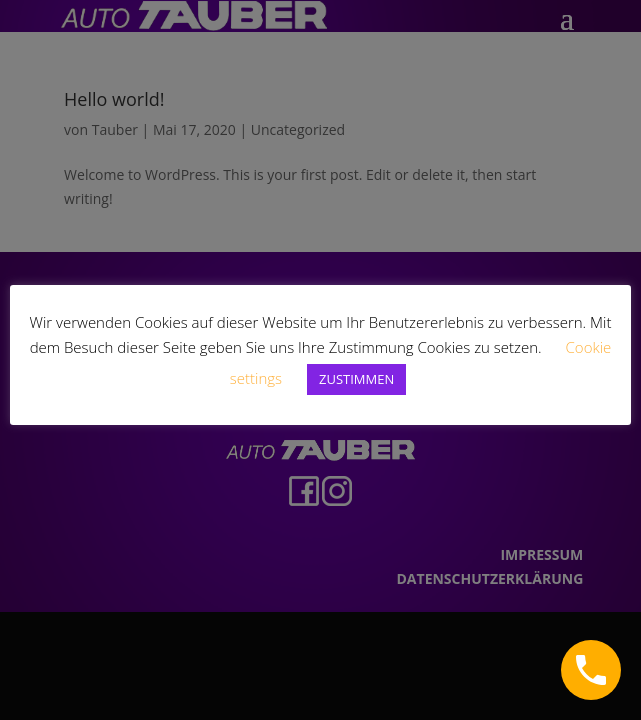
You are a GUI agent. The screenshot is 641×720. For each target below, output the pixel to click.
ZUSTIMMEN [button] (356, 379)
